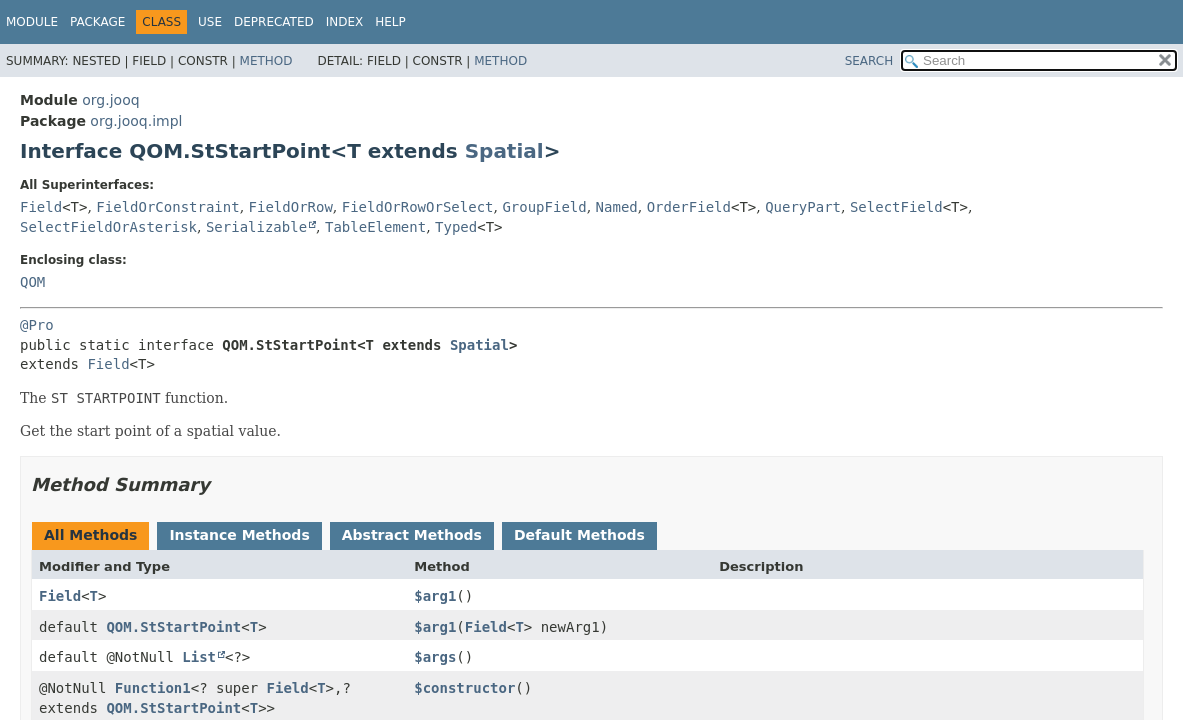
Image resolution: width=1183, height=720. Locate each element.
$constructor (464, 688)
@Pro (37, 325)
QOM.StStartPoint (173, 627)
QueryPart (803, 207)
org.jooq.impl (136, 121)
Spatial (504, 151)
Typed (456, 227)
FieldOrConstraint (167, 207)
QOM (32, 282)
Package (97, 22)
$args (435, 657)
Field (41, 207)
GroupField (544, 207)
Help (390, 22)
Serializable (256, 227)
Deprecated (274, 22)
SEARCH (869, 61)
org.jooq (110, 100)
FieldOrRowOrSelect (418, 207)
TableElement (375, 227)
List (199, 657)
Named (617, 207)
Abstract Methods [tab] (412, 535)
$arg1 (435, 596)
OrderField (689, 207)
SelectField (896, 207)
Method (266, 61)
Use (210, 22)
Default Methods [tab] (579, 535)
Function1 (153, 688)
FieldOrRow (291, 207)
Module (32, 22)
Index (345, 22)
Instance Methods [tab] (239, 535)
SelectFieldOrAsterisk (108, 227)
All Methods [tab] (90, 535)
